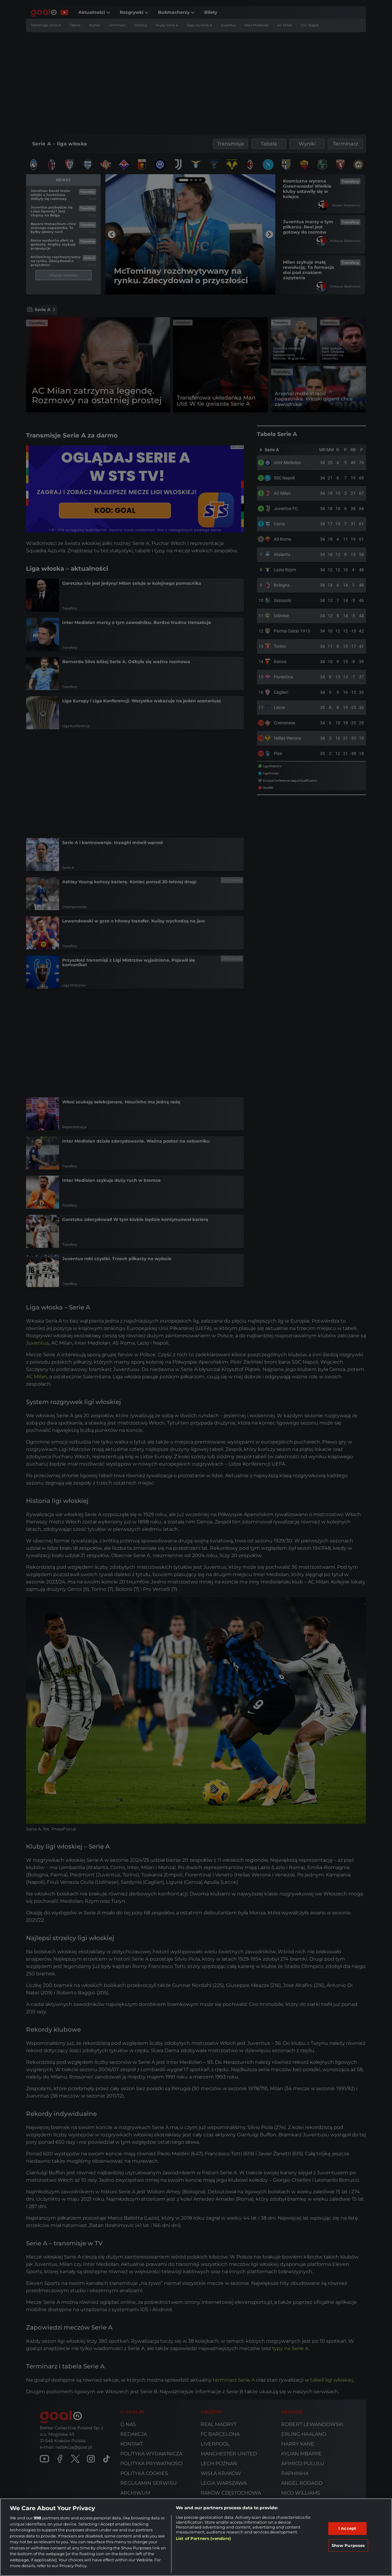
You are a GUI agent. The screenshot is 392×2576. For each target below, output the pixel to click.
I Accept (347, 2528)
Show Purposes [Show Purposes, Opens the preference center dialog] (348, 2545)
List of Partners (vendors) (203, 2538)
